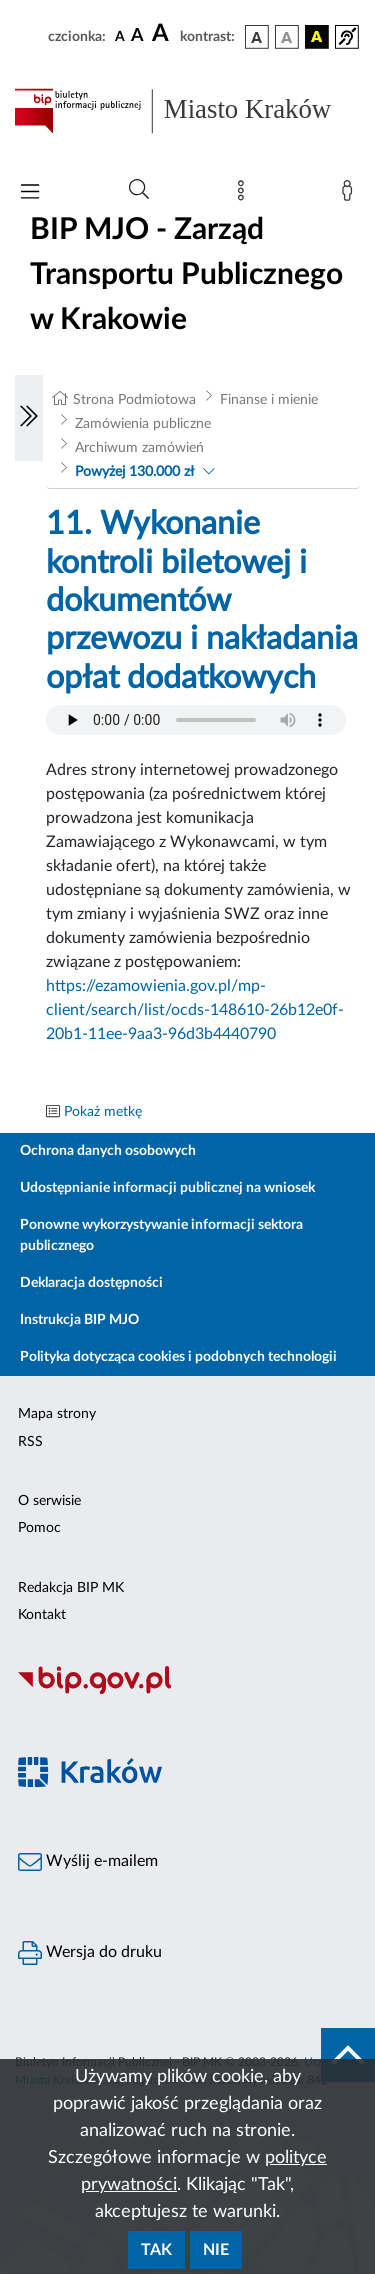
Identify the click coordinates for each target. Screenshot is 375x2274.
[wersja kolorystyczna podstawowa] (257, 37)
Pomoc (39, 1528)
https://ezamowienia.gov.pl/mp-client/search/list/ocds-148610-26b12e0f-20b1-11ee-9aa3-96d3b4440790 (195, 1010)
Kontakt (42, 1615)
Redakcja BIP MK (71, 1588)
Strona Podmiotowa (134, 400)
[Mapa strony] (245, 195)
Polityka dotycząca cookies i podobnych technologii (178, 1357)
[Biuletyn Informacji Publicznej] (187, 1691)
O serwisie (49, 1501)
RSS (30, 1442)
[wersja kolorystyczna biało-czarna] (287, 37)
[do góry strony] (348, 2055)
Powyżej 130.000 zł (134, 472)
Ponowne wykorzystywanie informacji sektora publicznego (161, 1235)
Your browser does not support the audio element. (196, 720)
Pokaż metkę (103, 1112)
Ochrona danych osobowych (108, 1151)
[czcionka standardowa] (120, 36)
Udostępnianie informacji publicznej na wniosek (167, 1188)
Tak (156, 2250)
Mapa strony (57, 1414)
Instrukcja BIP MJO (79, 1320)
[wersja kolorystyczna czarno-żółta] (317, 37)
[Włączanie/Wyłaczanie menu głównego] (30, 193)
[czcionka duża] (163, 34)
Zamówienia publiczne (143, 424)
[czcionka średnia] (137, 36)
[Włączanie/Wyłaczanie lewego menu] (29, 418)
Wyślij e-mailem (88, 1862)
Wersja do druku (90, 1953)
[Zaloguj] (351, 195)
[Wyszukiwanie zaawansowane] (139, 190)
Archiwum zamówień (139, 448)
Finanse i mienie (269, 400)
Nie (216, 2250)
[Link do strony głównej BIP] (187, 111)
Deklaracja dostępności (91, 1283)
